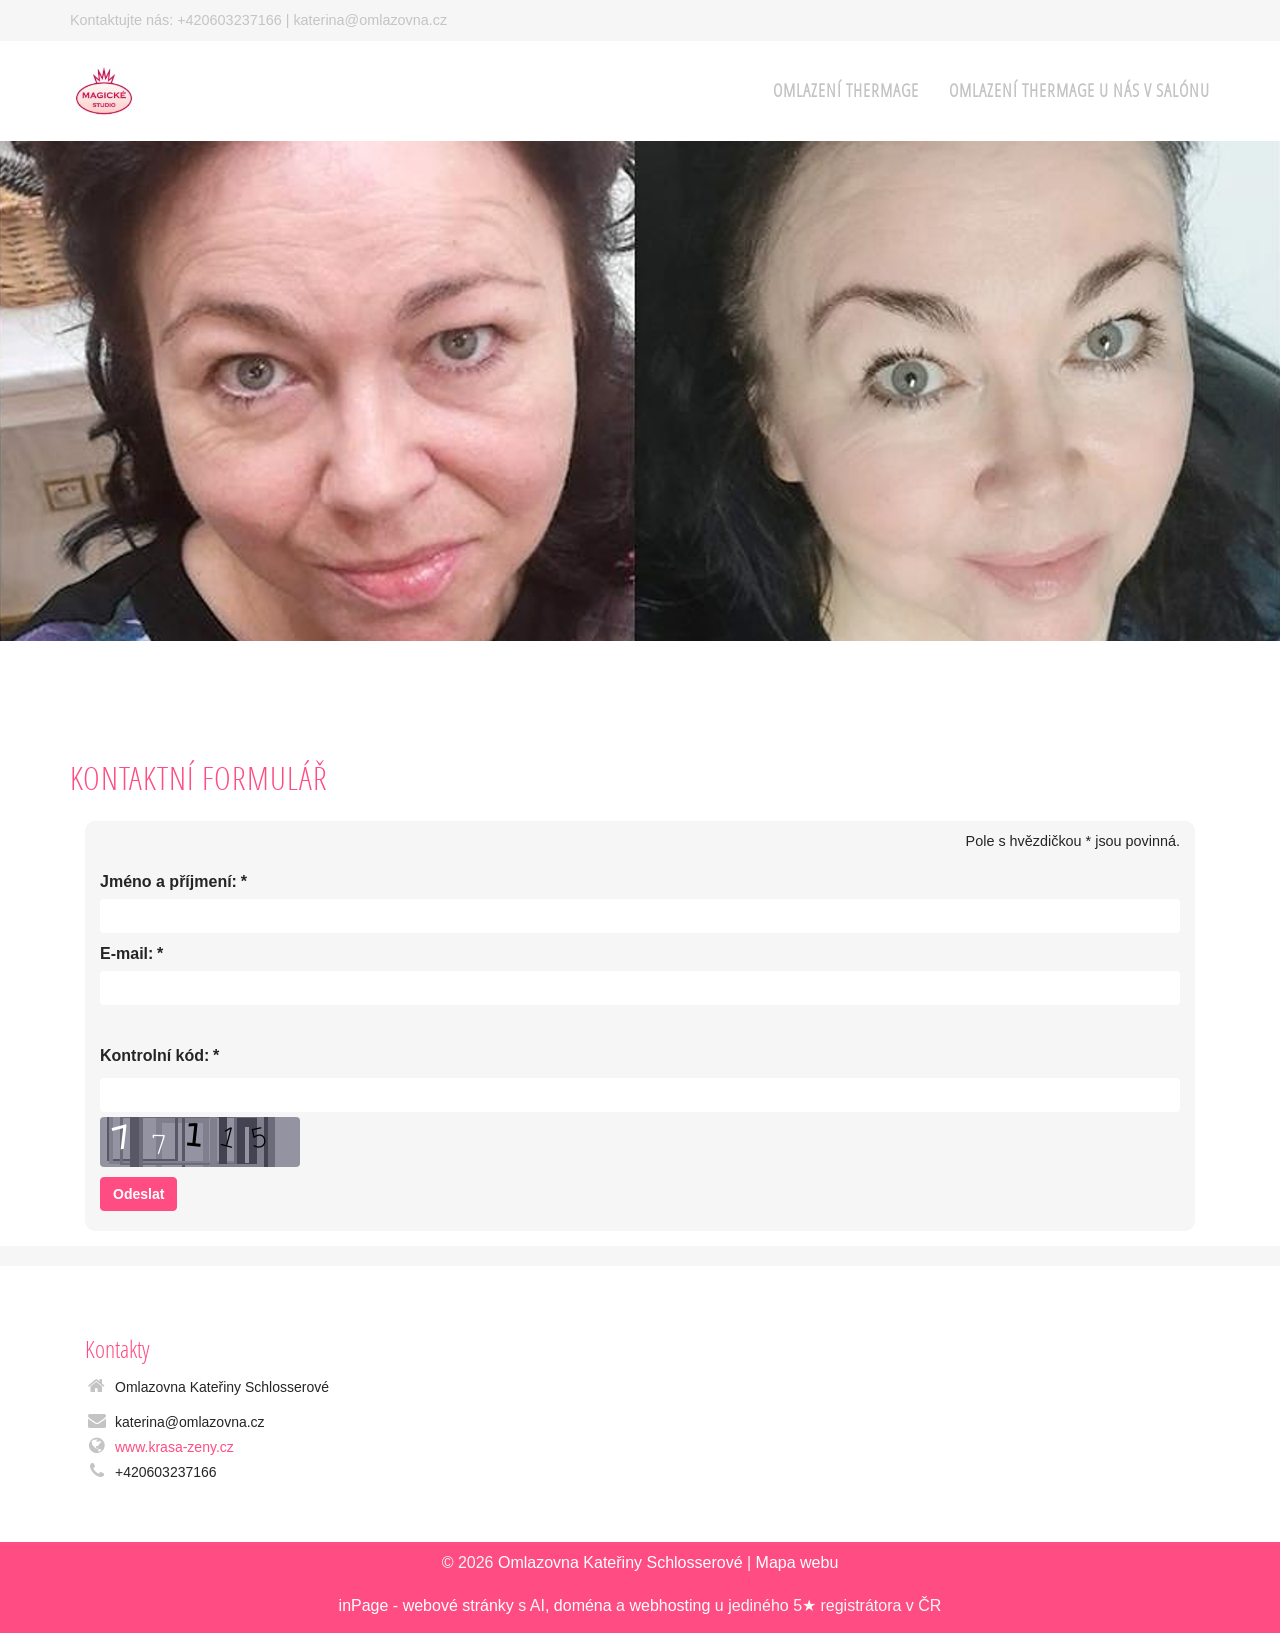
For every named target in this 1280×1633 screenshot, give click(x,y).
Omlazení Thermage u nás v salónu (1079, 90)
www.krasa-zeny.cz (174, 1447)
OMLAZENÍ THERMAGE (846, 90)
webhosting (669, 1605)
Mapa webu (797, 1562)
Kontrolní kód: (154, 1056)
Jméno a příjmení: (168, 882)
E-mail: (126, 954)
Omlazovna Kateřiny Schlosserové (620, 1562)
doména (583, 1605)
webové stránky (458, 1605)
